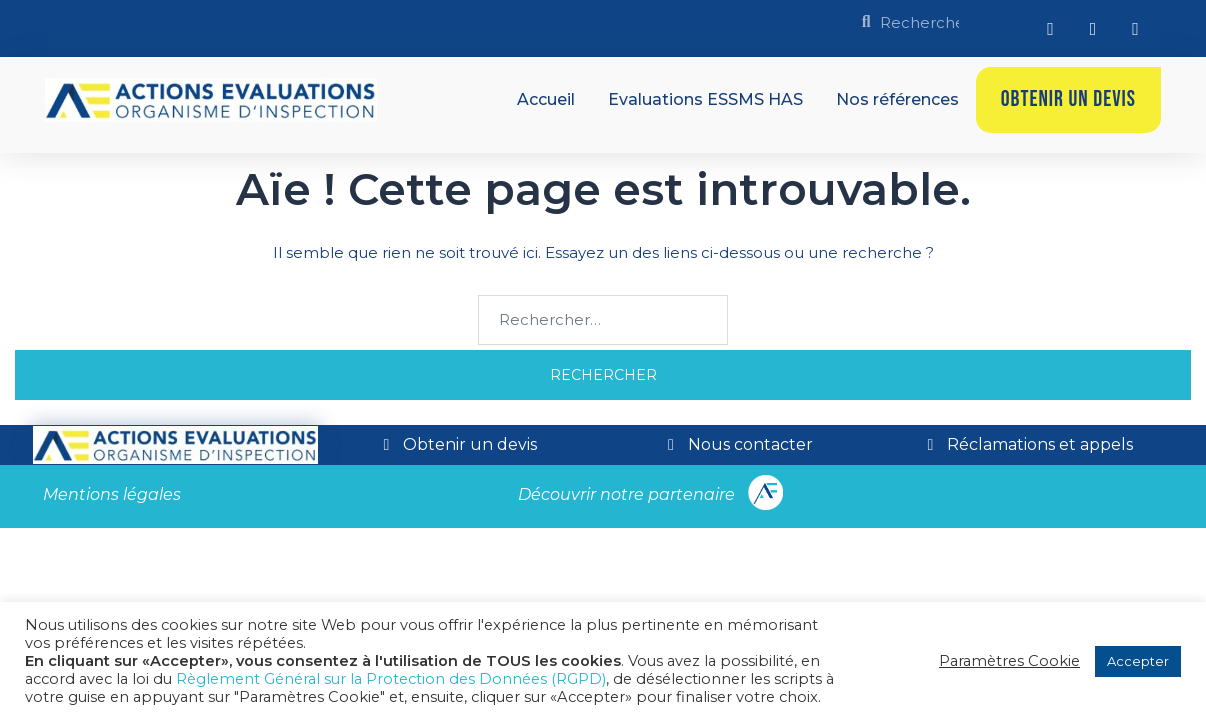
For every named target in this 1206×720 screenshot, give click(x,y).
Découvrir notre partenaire (626, 494)
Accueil (546, 99)
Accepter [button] (1138, 661)
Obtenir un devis (1068, 99)
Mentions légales (112, 494)
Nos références (897, 99)
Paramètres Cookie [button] (1009, 661)
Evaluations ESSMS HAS (705, 99)
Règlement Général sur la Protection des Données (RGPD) (391, 679)
